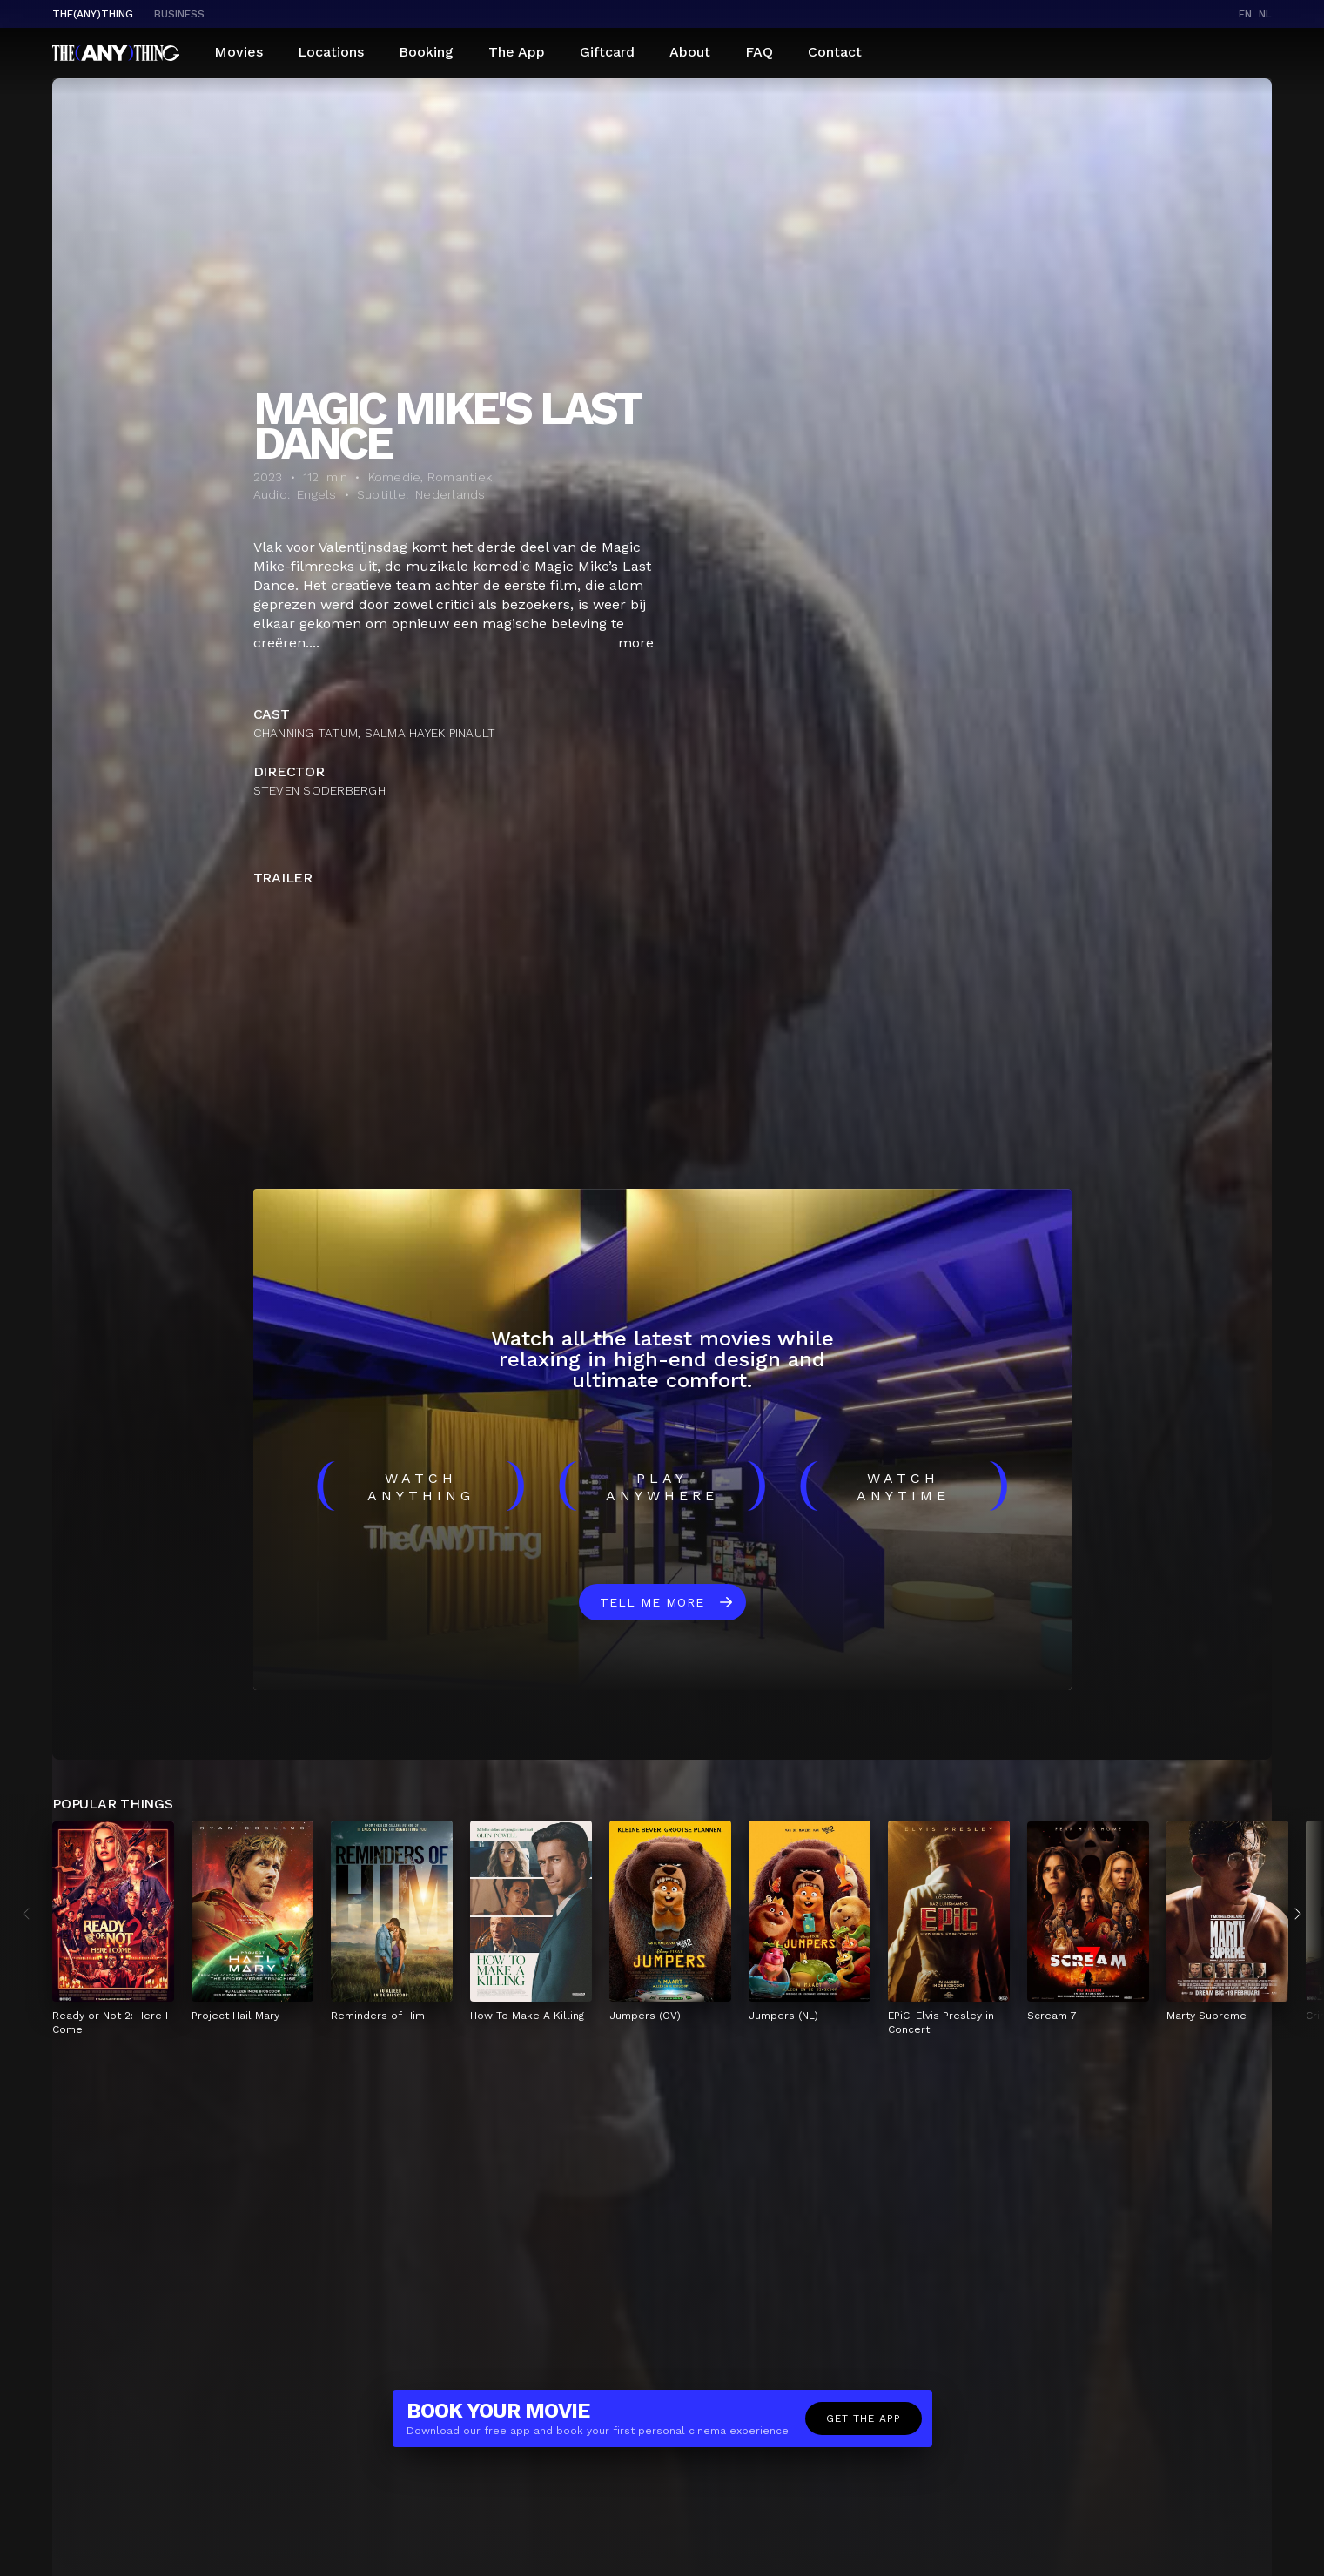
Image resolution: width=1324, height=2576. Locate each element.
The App (516, 52)
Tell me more (652, 1602)
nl (1265, 14)
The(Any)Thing (92, 14)
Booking (426, 52)
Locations (331, 52)
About (689, 52)
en (1245, 14)
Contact (835, 52)
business (179, 14)
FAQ (759, 52)
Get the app (863, 2418)
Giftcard (607, 52)
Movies (238, 52)
